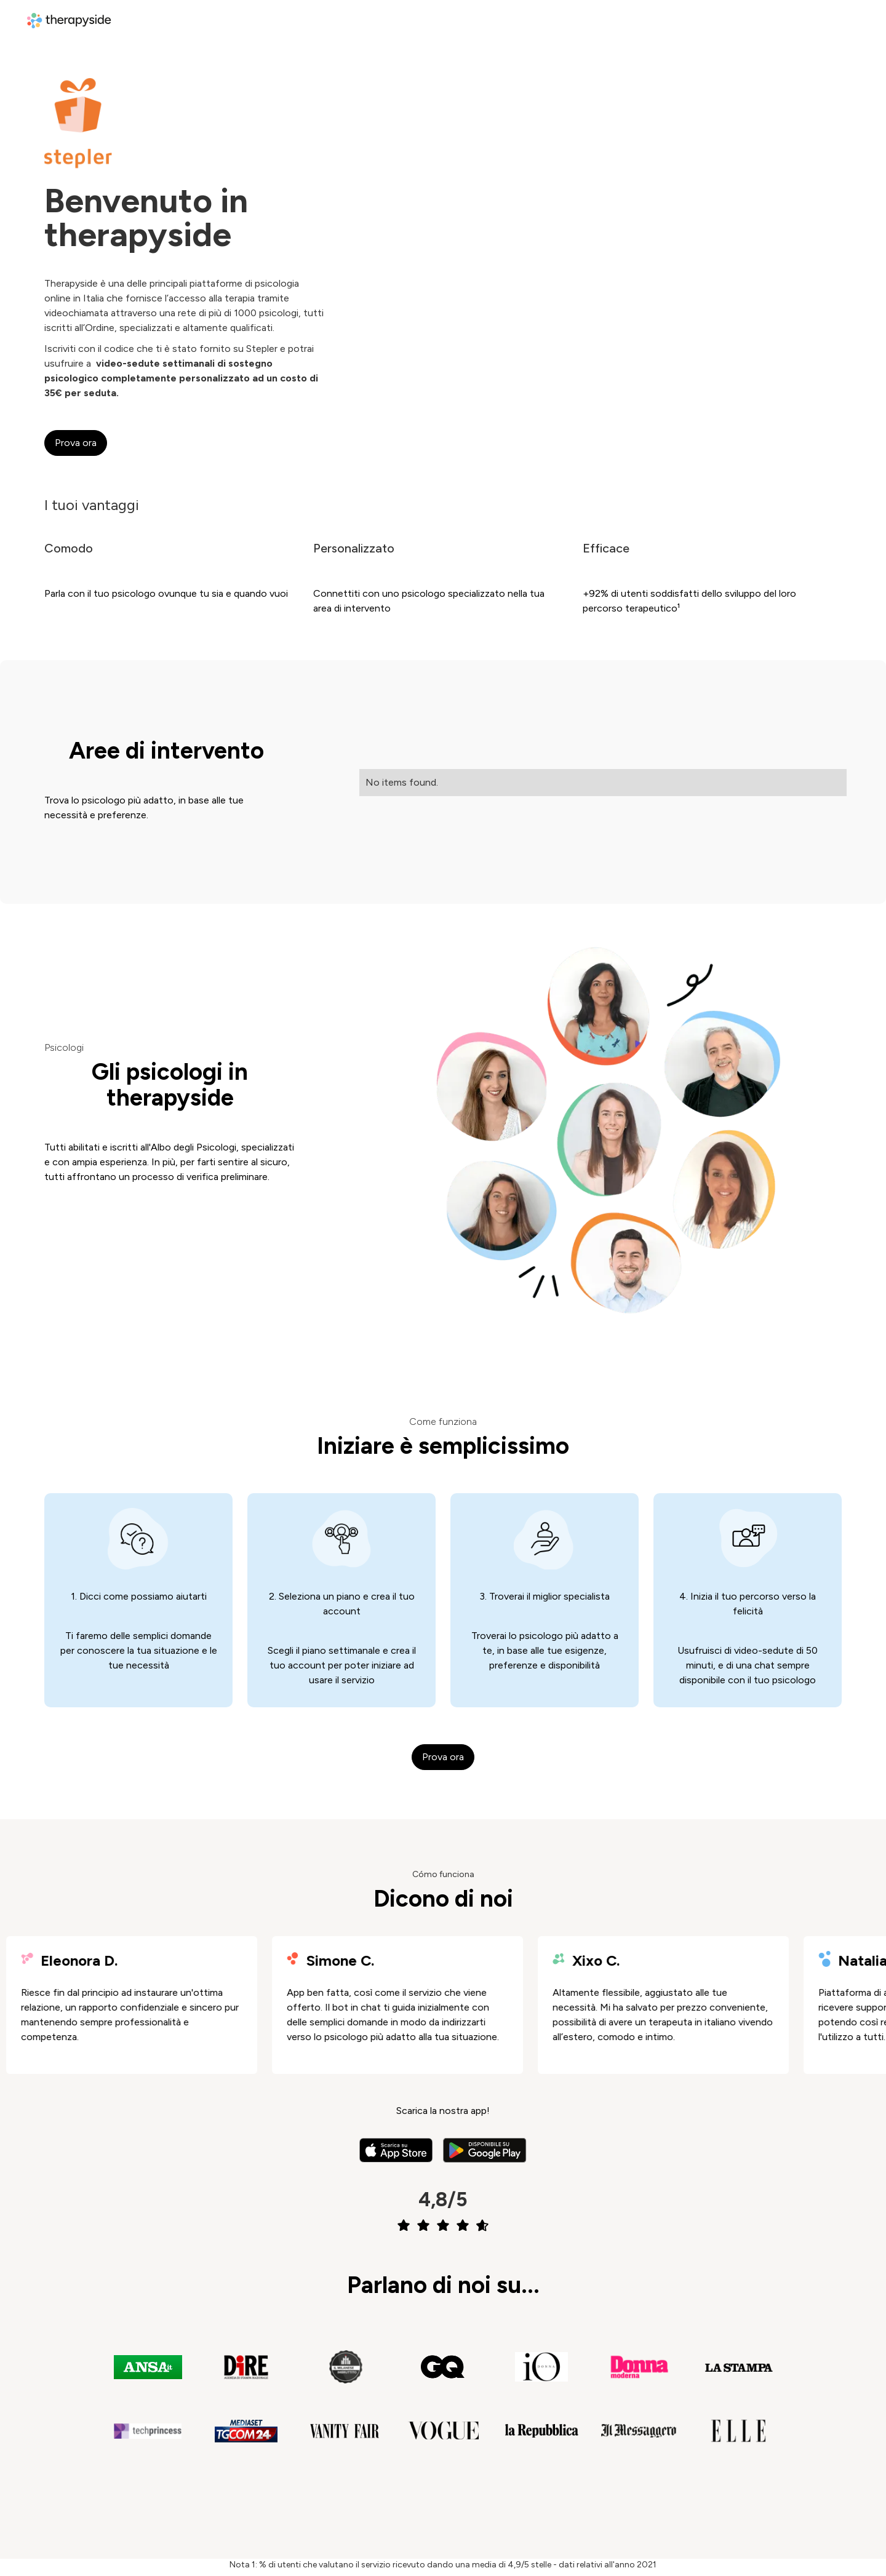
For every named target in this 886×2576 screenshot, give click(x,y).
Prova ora (76, 443)
